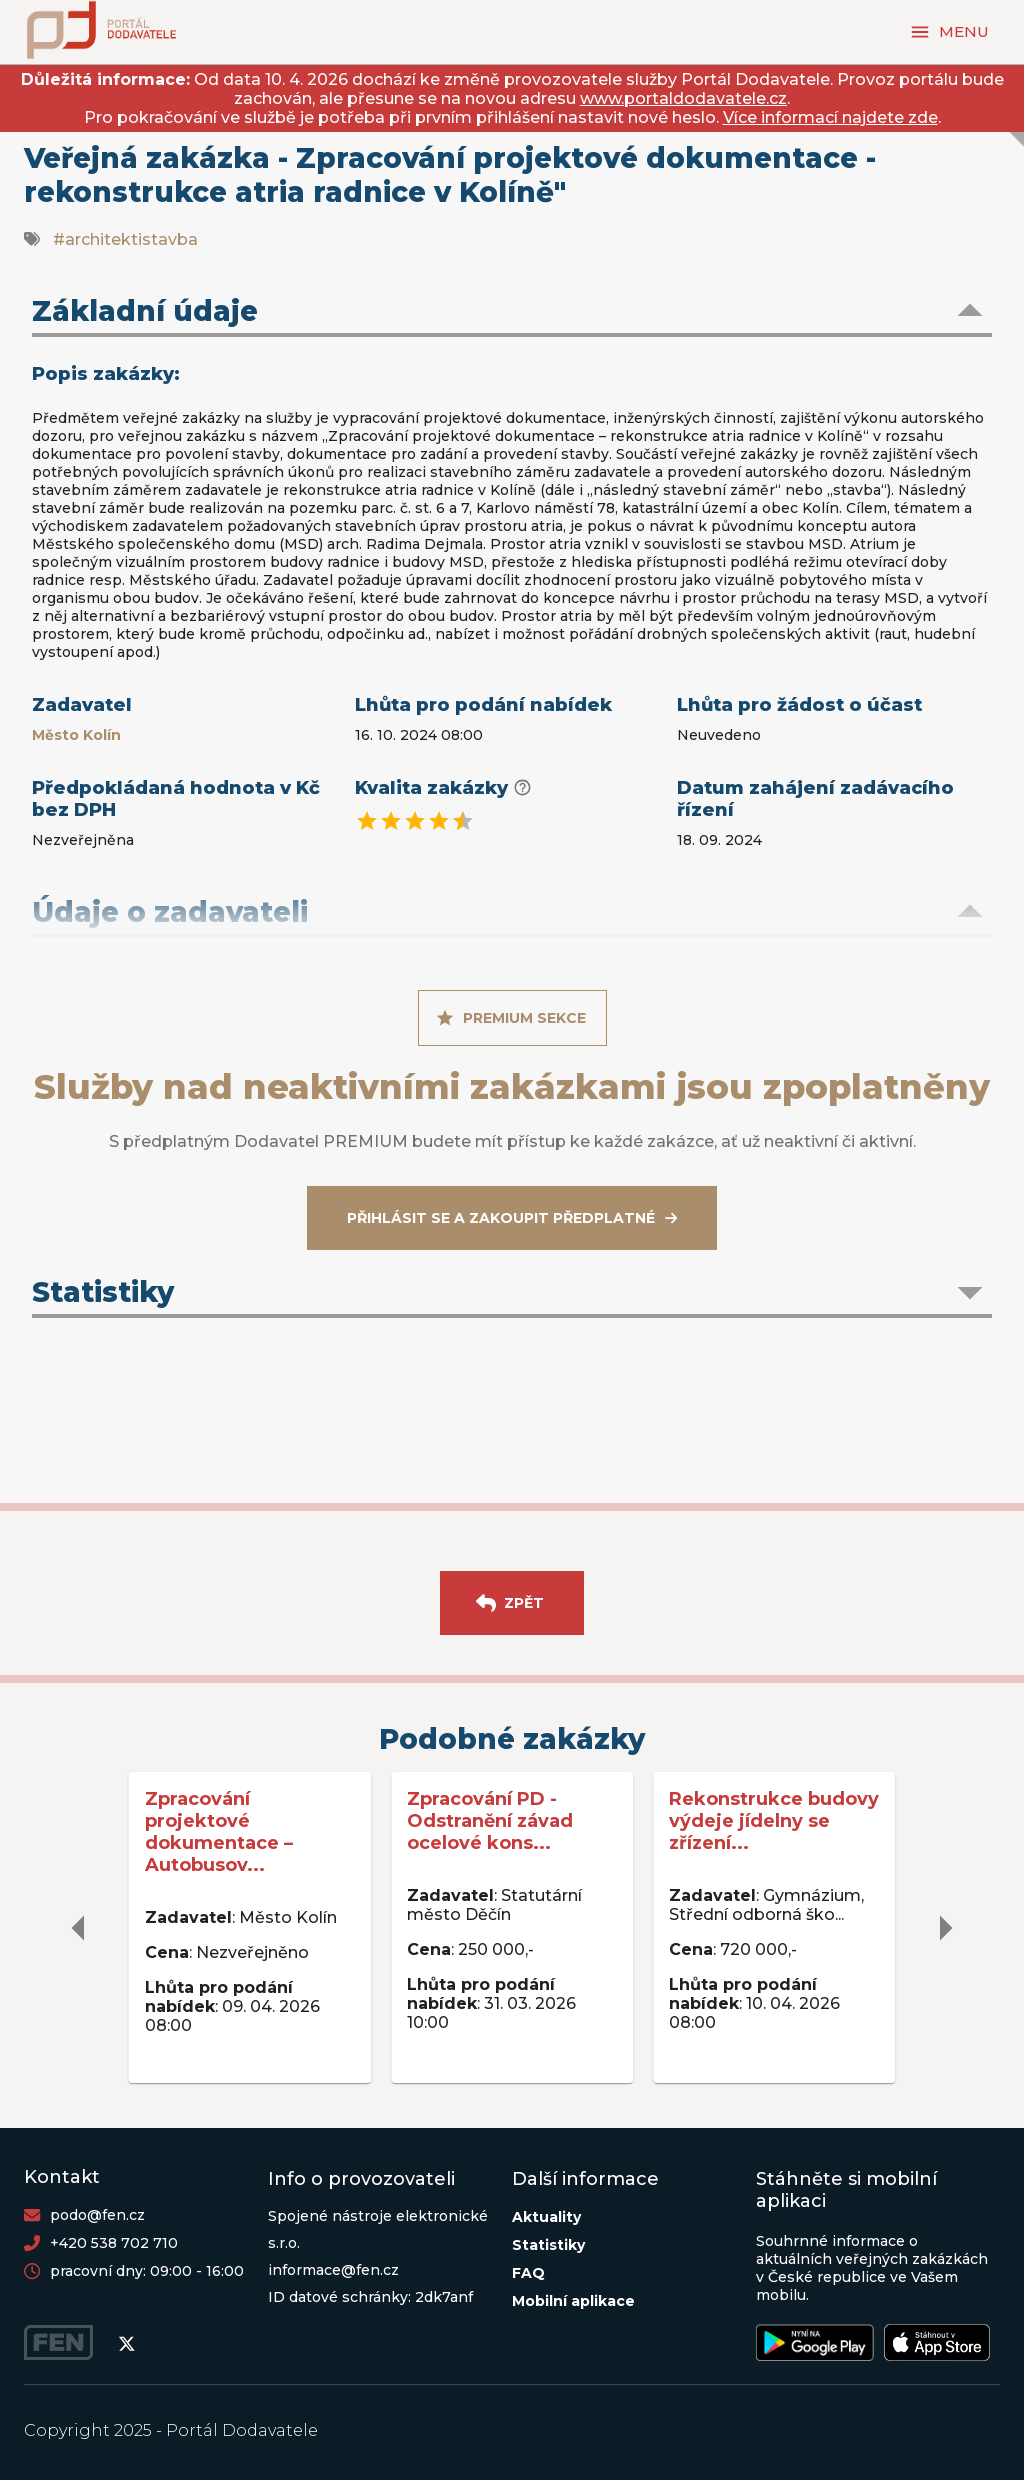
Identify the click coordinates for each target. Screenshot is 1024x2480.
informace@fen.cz (333, 2270)
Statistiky (548, 2245)
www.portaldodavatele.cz (683, 98)
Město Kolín (76, 735)
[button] (512, 313)
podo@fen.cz (97, 2215)
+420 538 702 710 (114, 2243)
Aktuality (546, 2217)
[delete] (79, 1928)
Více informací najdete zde (830, 117)
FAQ (528, 2273)
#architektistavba (125, 239)
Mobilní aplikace (573, 2301)
